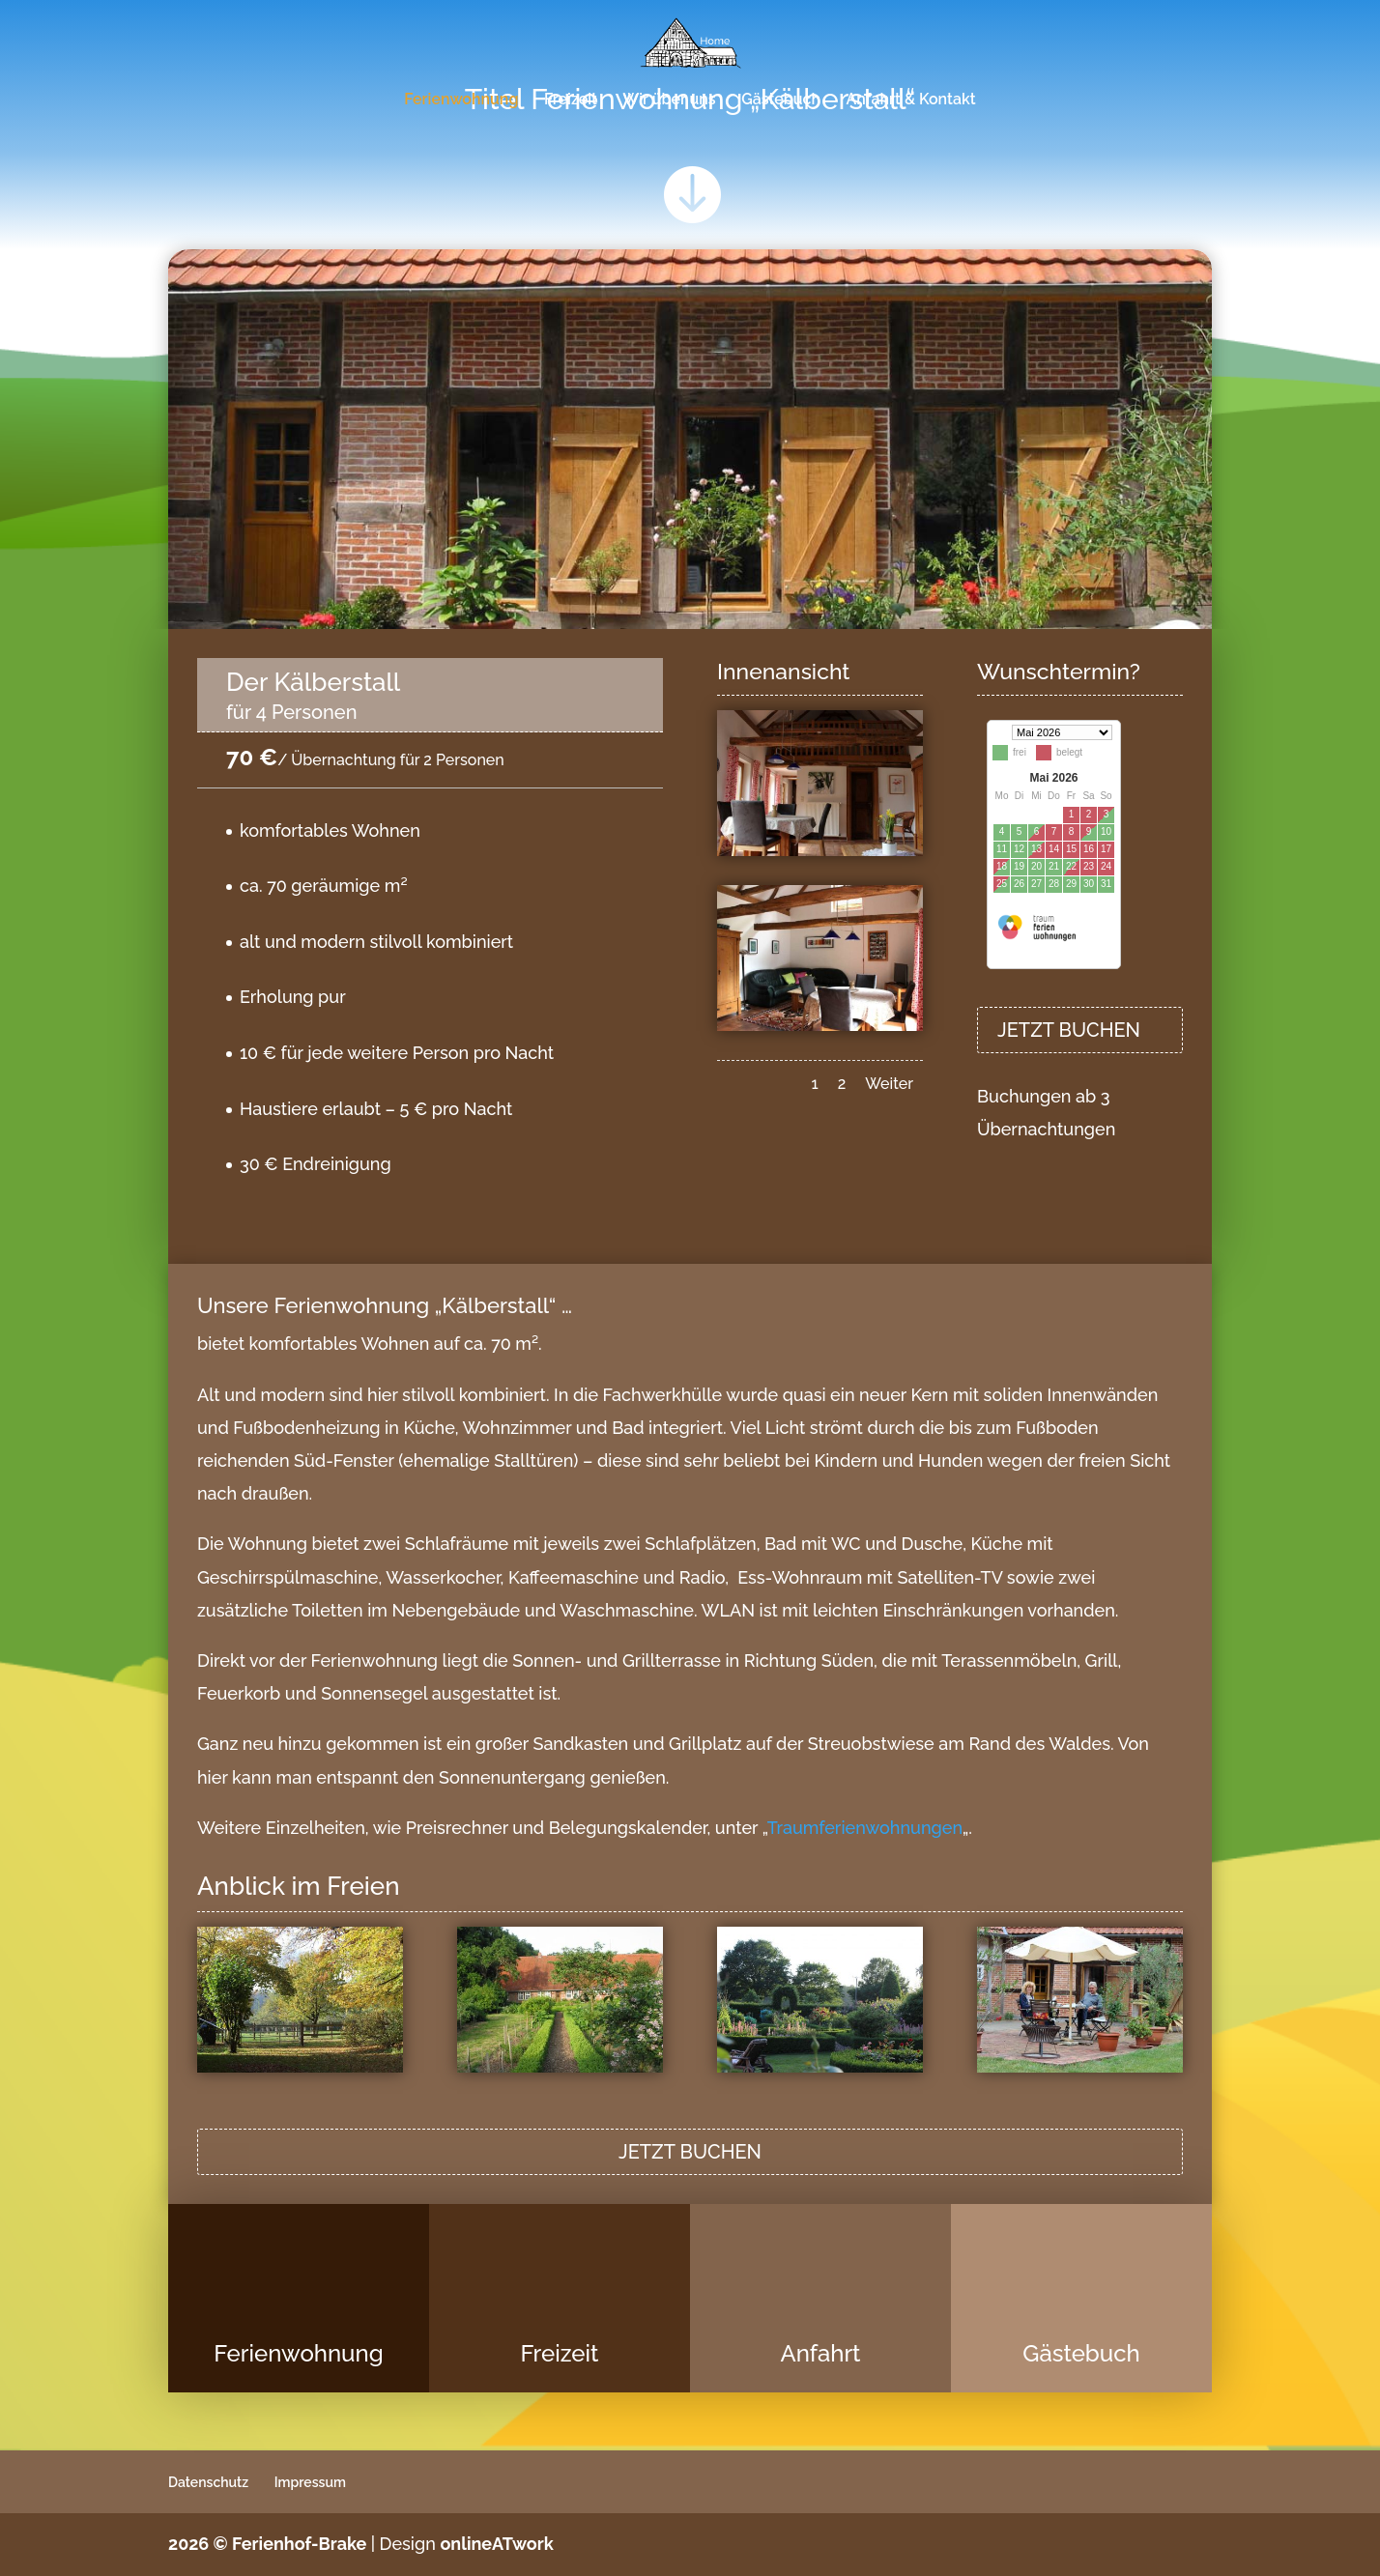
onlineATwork (496, 2543)
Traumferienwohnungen (865, 1828)
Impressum (310, 2482)
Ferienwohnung (461, 100)
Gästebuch (780, 100)
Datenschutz (208, 2482)
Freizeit (570, 100)
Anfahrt (820, 2353)
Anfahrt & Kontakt (911, 100)
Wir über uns (668, 100)
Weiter (889, 1083)
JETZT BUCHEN (1068, 1030)
